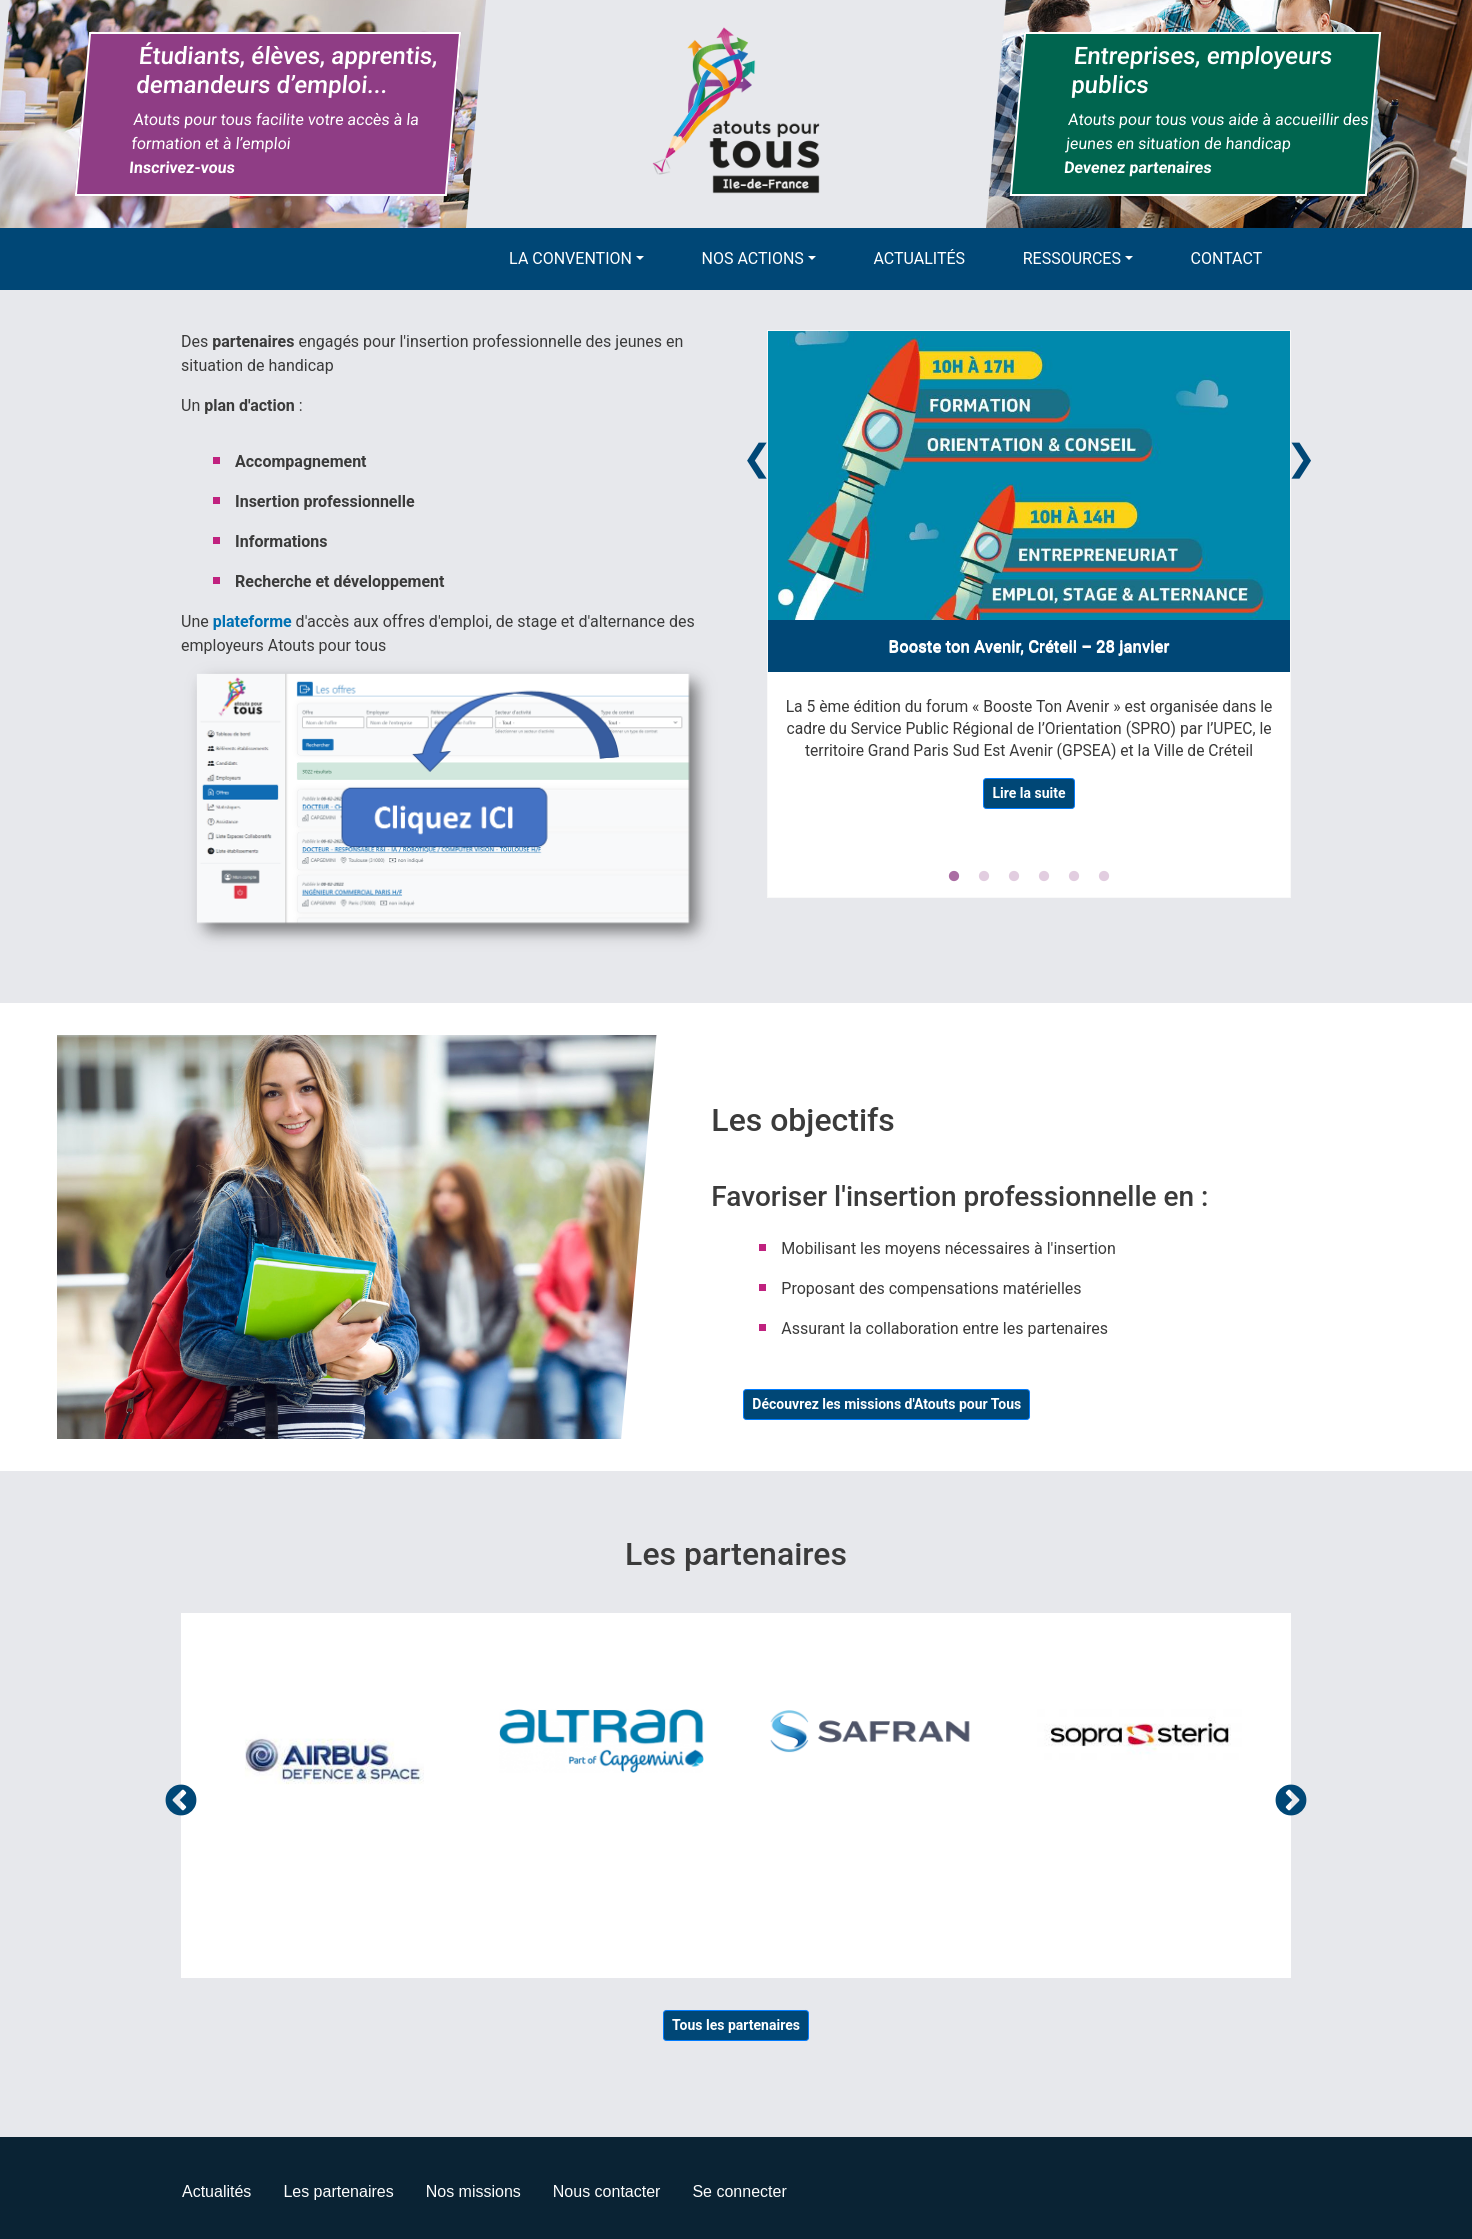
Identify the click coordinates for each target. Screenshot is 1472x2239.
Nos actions (753, 258)
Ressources (1072, 258)
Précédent (181, 1802)
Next (1301, 454)
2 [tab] (984, 877)
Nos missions (473, 2191)
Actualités (920, 258)
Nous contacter (607, 2191)
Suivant (1291, 1802)
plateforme (252, 621)
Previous (757, 454)
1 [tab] (954, 877)
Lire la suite (1028, 793)
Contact (1227, 258)
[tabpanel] (1029, 578)
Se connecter (739, 2191)
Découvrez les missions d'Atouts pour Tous (886, 1404)
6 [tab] (1104, 877)
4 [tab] (1044, 877)
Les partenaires (338, 2191)
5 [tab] (1074, 877)
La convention (570, 258)
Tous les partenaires (736, 2025)
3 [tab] (1014, 877)
